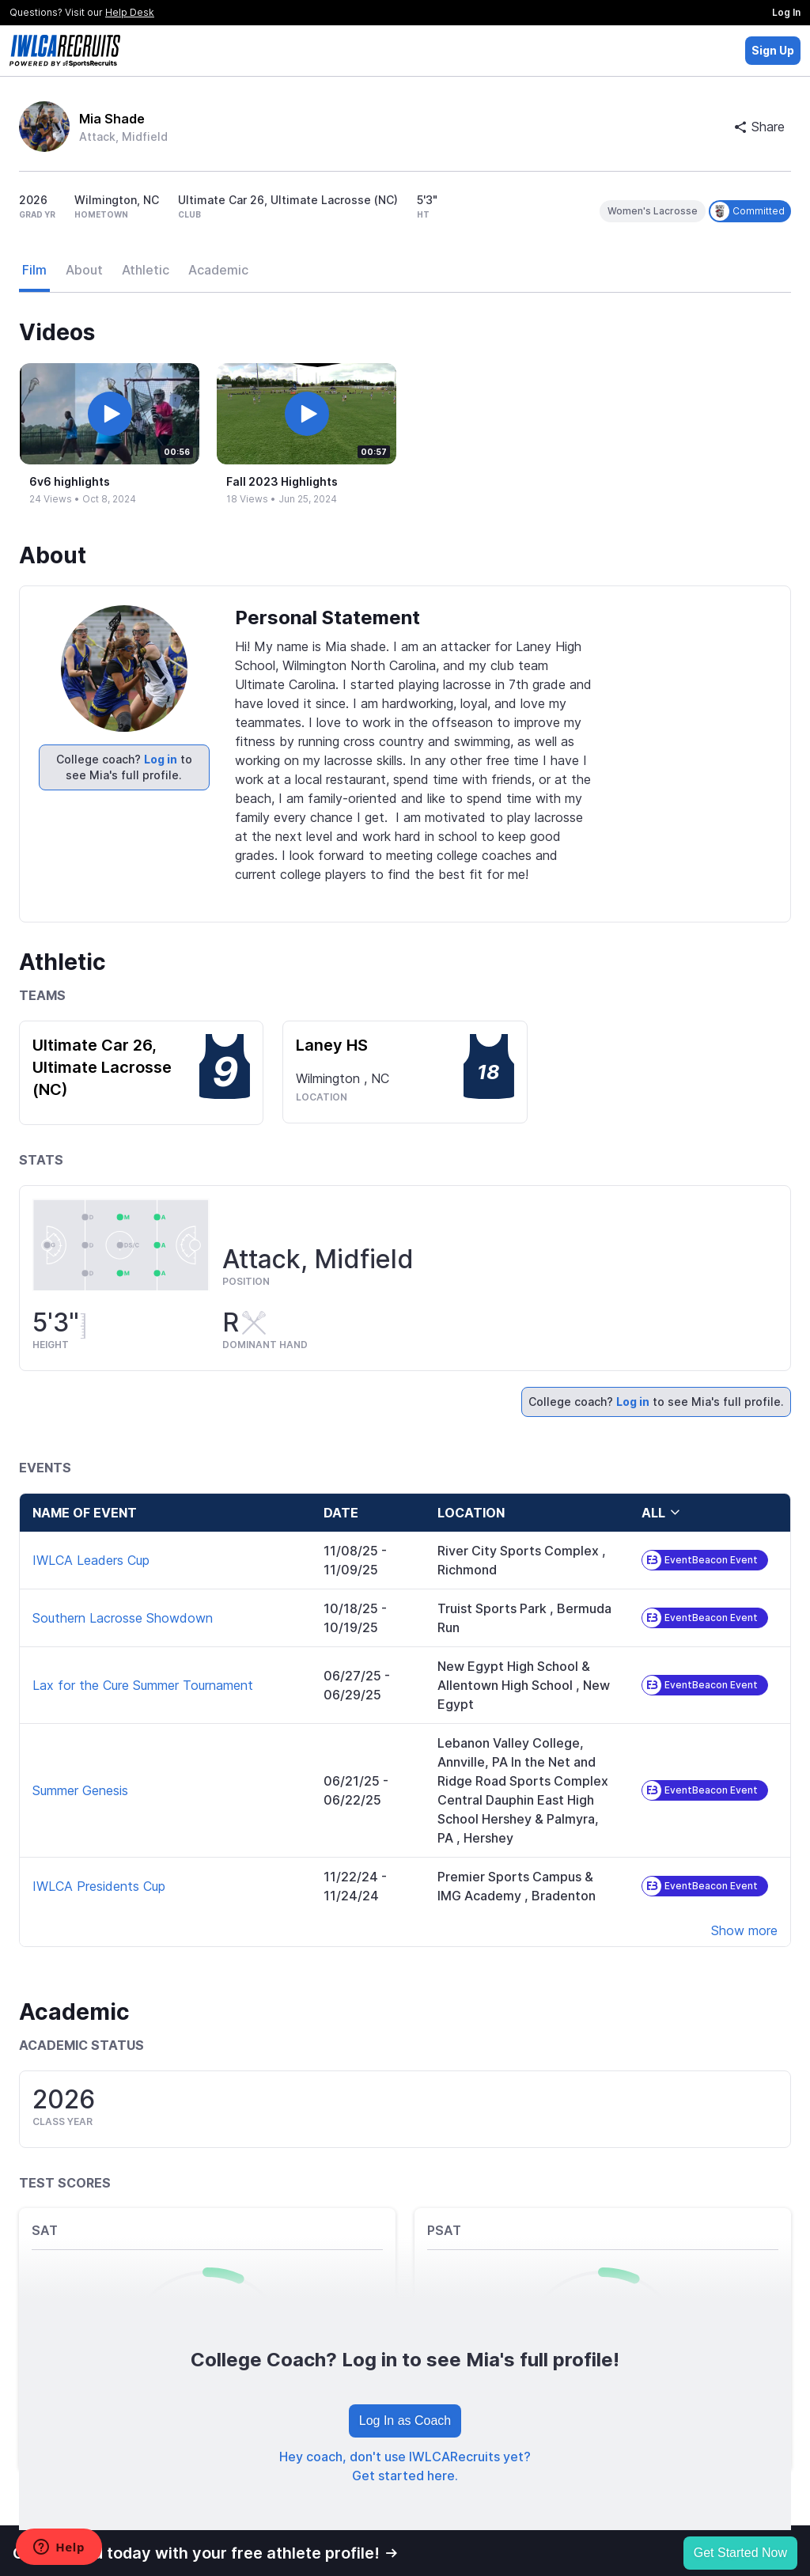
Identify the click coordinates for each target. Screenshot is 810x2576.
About (84, 270)
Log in (160, 759)
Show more (744, 1930)
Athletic (145, 270)
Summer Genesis (80, 1790)
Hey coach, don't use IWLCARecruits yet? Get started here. (405, 2466)
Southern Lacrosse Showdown (122, 1618)
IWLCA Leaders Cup (91, 1560)
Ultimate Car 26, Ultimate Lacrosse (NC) (102, 1067)
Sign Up (772, 50)
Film (34, 270)
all (661, 1513)
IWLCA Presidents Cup (98, 1886)
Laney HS (332, 1045)
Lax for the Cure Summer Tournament (142, 1685)
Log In (786, 12)
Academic (218, 270)
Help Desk (129, 12)
